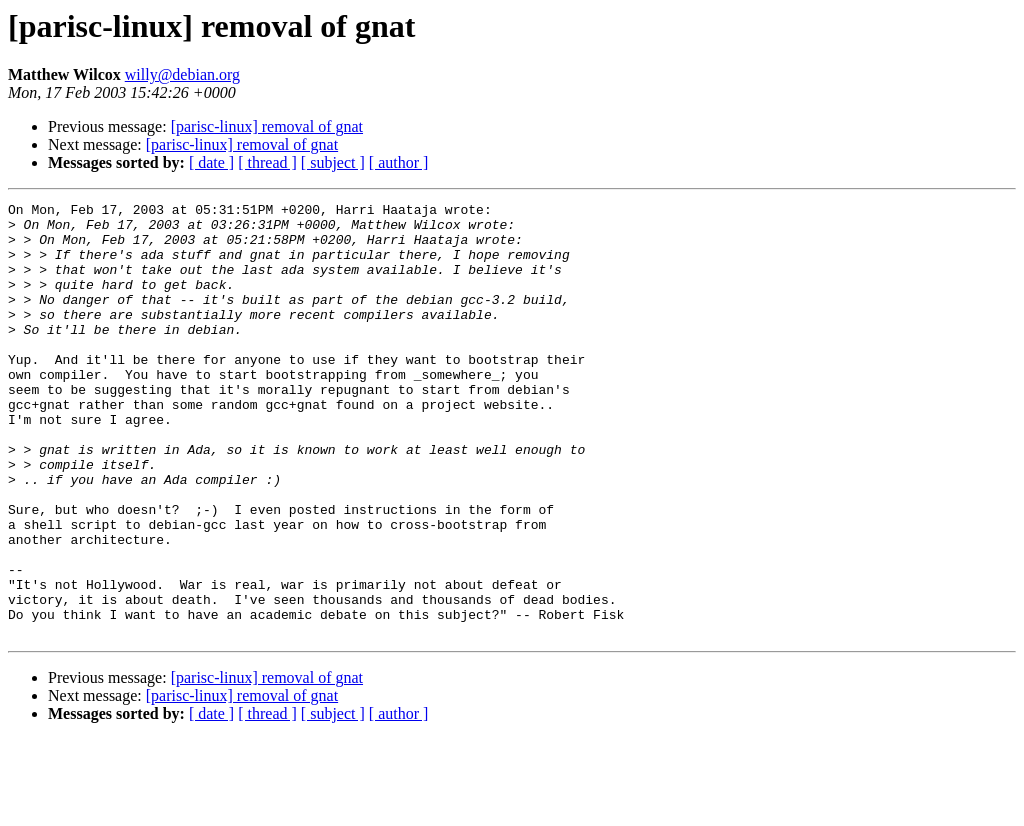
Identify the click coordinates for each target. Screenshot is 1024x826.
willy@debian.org (182, 74)
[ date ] (211, 162)
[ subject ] (333, 162)
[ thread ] (267, 162)
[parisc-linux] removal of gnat (267, 126)
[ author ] (399, 162)
